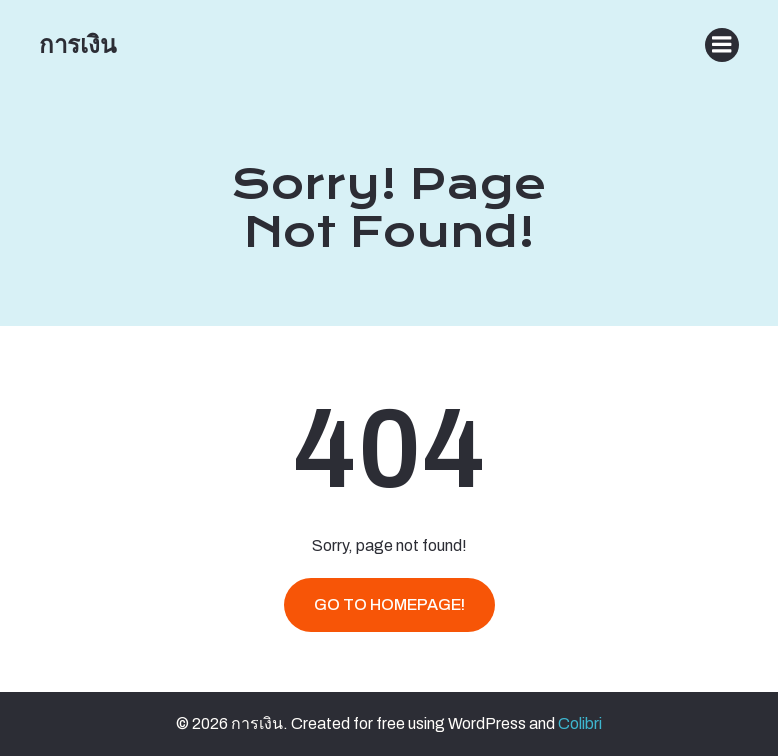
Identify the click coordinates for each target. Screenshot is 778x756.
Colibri (580, 723)
